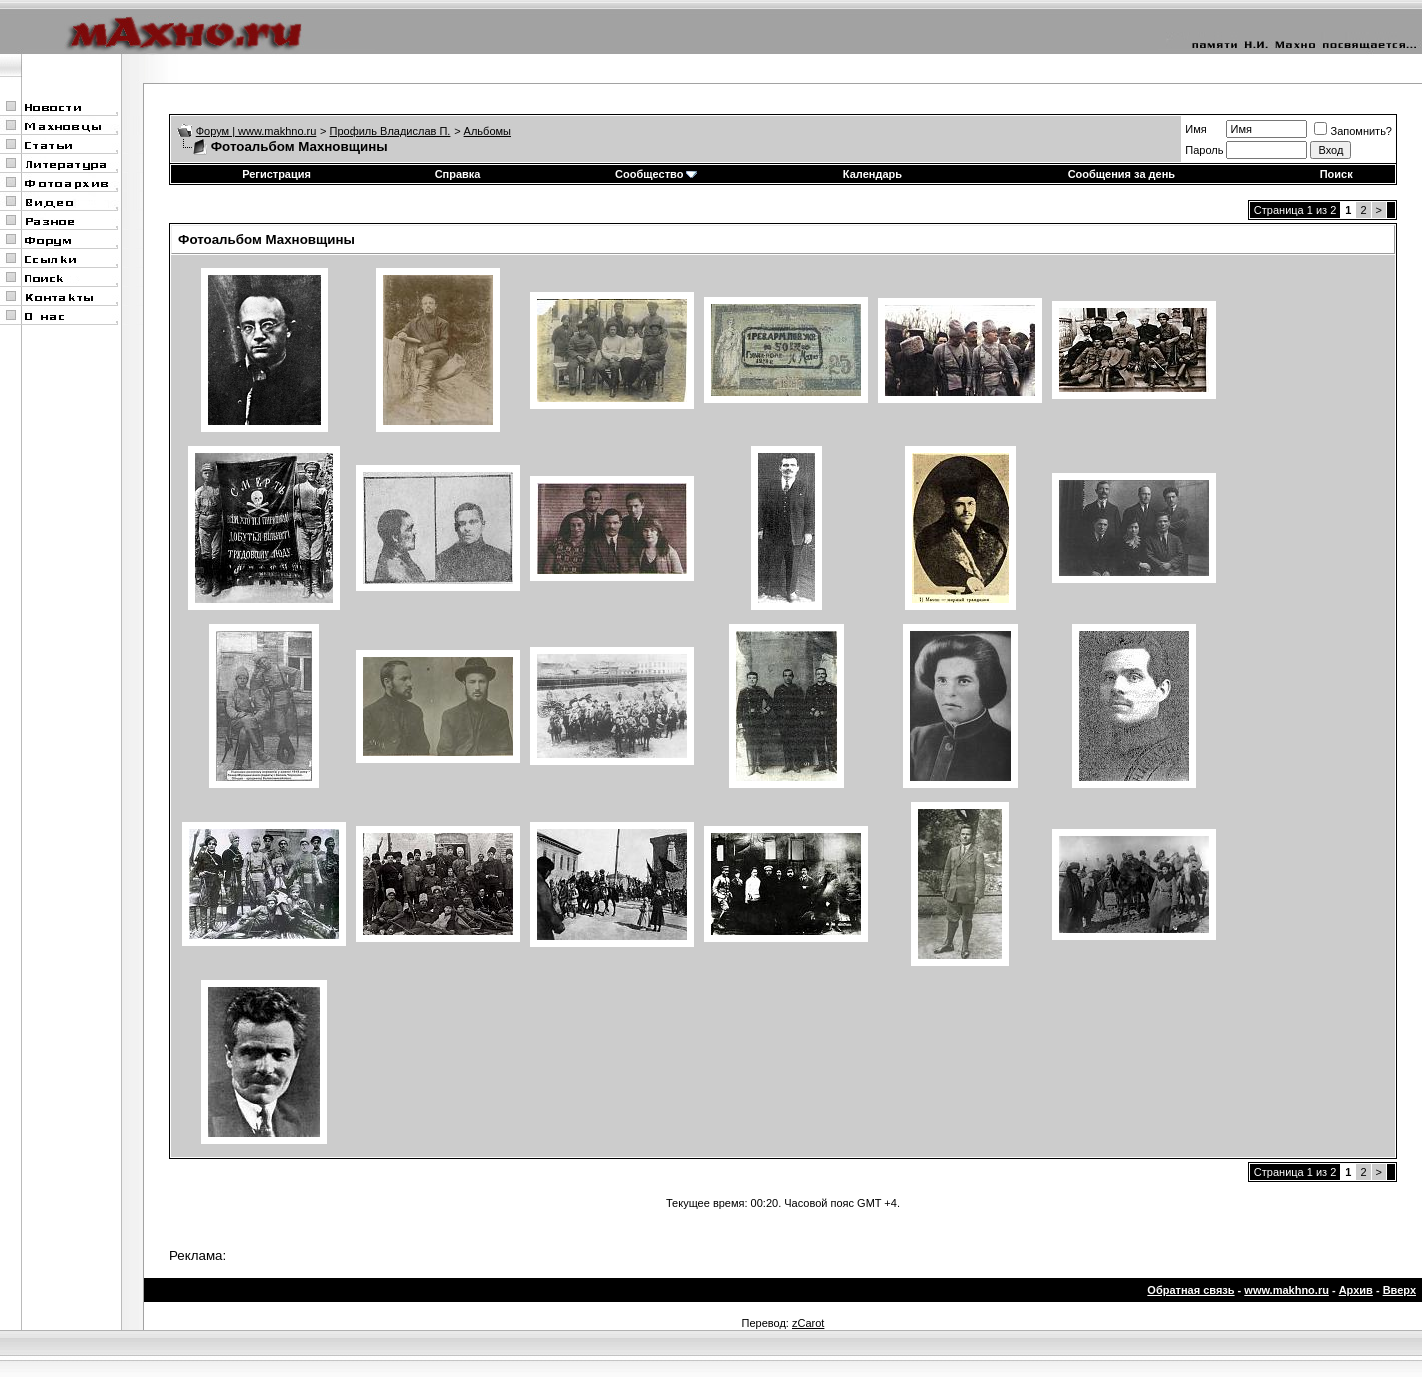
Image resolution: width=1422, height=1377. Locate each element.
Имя (1195, 129)
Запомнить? (1353, 131)
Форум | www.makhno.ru (256, 131)
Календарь (872, 174)
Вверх (1399, 1290)
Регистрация (276, 174)
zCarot (808, 1323)
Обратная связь (1190, 1290)
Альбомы (487, 131)
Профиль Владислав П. (390, 131)
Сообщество (656, 174)
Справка (458, 174)
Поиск (1336, 174)
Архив (1356, 1290)
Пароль (1204, 150)
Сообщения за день (1121, 174)
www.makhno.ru (1286, 1290)
